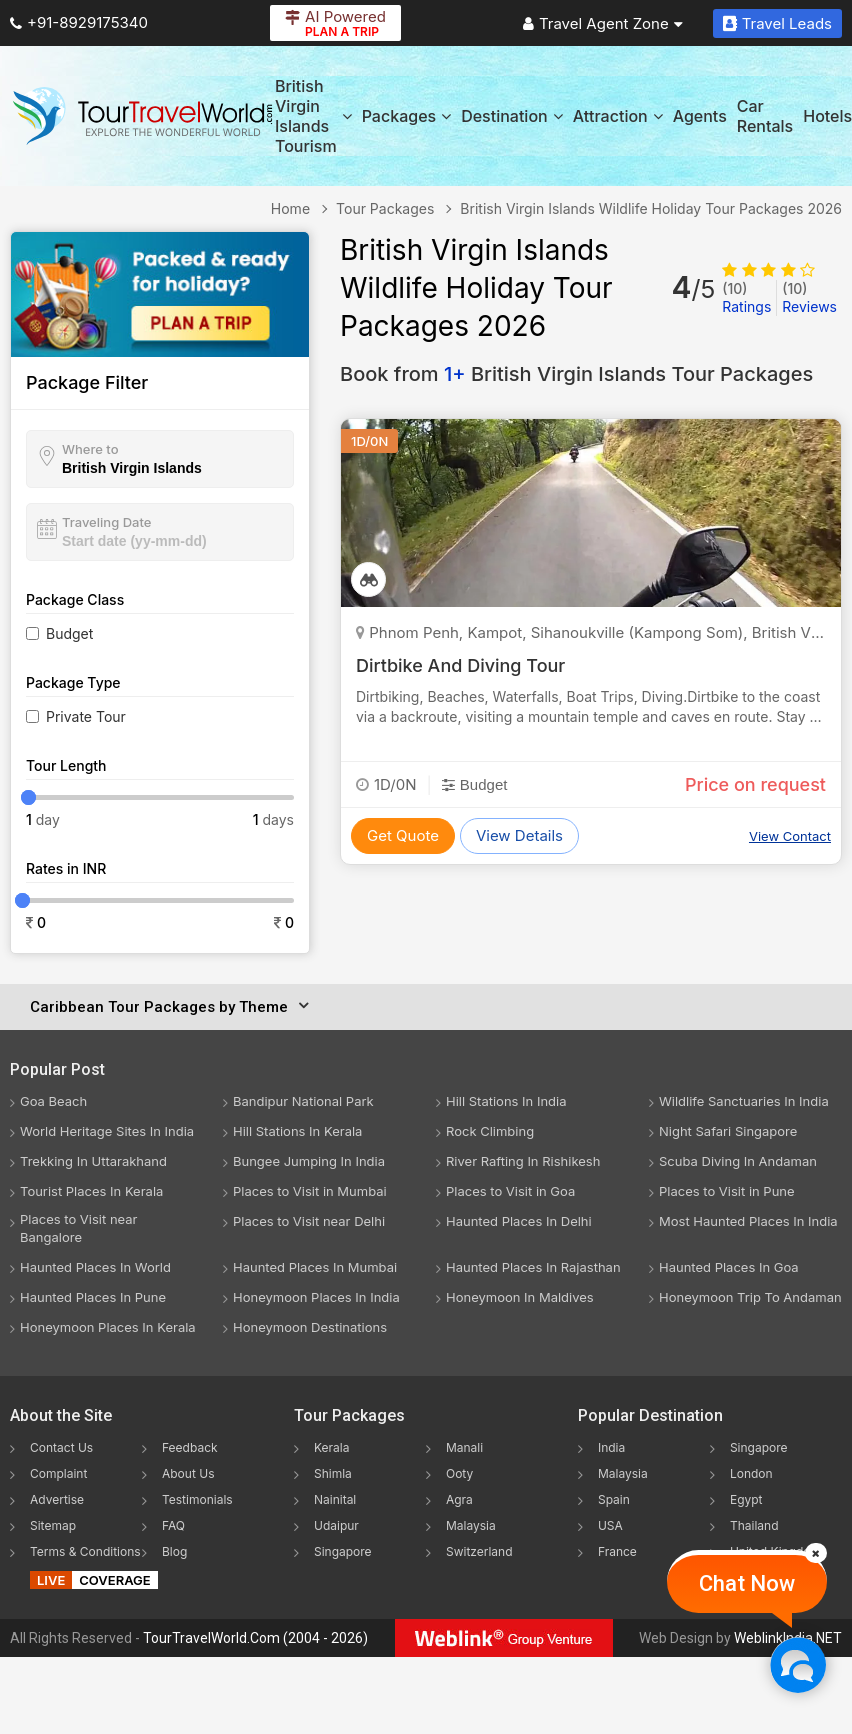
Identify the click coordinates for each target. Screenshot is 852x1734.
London (751, 1473)
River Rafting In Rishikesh (523, 1161)
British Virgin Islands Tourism (313, 116)
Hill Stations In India (506, 1101)
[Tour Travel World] (142, 116)
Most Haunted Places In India (748, 1221)
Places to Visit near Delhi (309, 1221)
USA (610, 1525)
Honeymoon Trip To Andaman (750, 1297)
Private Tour (86, 716)
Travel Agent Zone (603, 23)
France (617, 1551)
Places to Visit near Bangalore (78, 1228)
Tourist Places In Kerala (91, 1191)
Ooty (459, 1473)
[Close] (816, 1553)
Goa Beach (53, 1101)
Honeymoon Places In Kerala (108, 1327)
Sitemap (53, 1525)
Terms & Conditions (85, 1551)
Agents (700, 116)
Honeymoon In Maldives (520, 1297)
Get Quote (403, 835)
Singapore (343, 1551)
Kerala (331, 1447)
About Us (188, 1473)
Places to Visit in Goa (510, 1191)
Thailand (754, 1525)
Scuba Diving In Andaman (738, 1161)
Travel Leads (777, 23)
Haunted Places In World (95, 1267)
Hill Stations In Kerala (297, 1131)
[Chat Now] (797, 1664)
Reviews (809, 297)
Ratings (746, 297)
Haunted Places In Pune (93, 1297)
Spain (614, 1499)
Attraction (618, 116)
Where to (90, 449)
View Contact (790, 836)
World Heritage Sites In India (107, 1131)
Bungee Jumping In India (309, 1161)
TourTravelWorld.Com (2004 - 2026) (255, 1638)
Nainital (335, 1499)
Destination (512, 116)
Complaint (58, 1473)
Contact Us (61, 1447)
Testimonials (197, 1499)
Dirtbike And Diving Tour (460, 665)
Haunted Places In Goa (729, 1267)
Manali (464, 1447)
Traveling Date (106, 522)
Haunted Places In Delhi (519, 1221)
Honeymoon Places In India (316, 1297)
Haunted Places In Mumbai (315, 1267)
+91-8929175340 (79, 22)
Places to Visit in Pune (727, 1191)
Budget (69, 633)
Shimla (333, 1473)
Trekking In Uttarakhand (93, 1161)
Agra (459, 1499)
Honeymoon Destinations (310, 1327)
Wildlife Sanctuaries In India (744, 1101)
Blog (174, 1551)
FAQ (173, 1525)
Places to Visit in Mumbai (310, 1191)
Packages (406, 116)
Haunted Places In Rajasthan (533, 1267)
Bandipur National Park (303, 1101)
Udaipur (336, 1525)
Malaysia (471, 1525)
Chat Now (747, 1583)
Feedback (190, 1447)
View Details (519, 835)
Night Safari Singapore (728, 1131)
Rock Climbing (490, 1131)
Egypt (746, 1499)
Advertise (57, 1499)
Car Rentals (765, 116)
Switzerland (479, 1551)
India (611, 1447)
